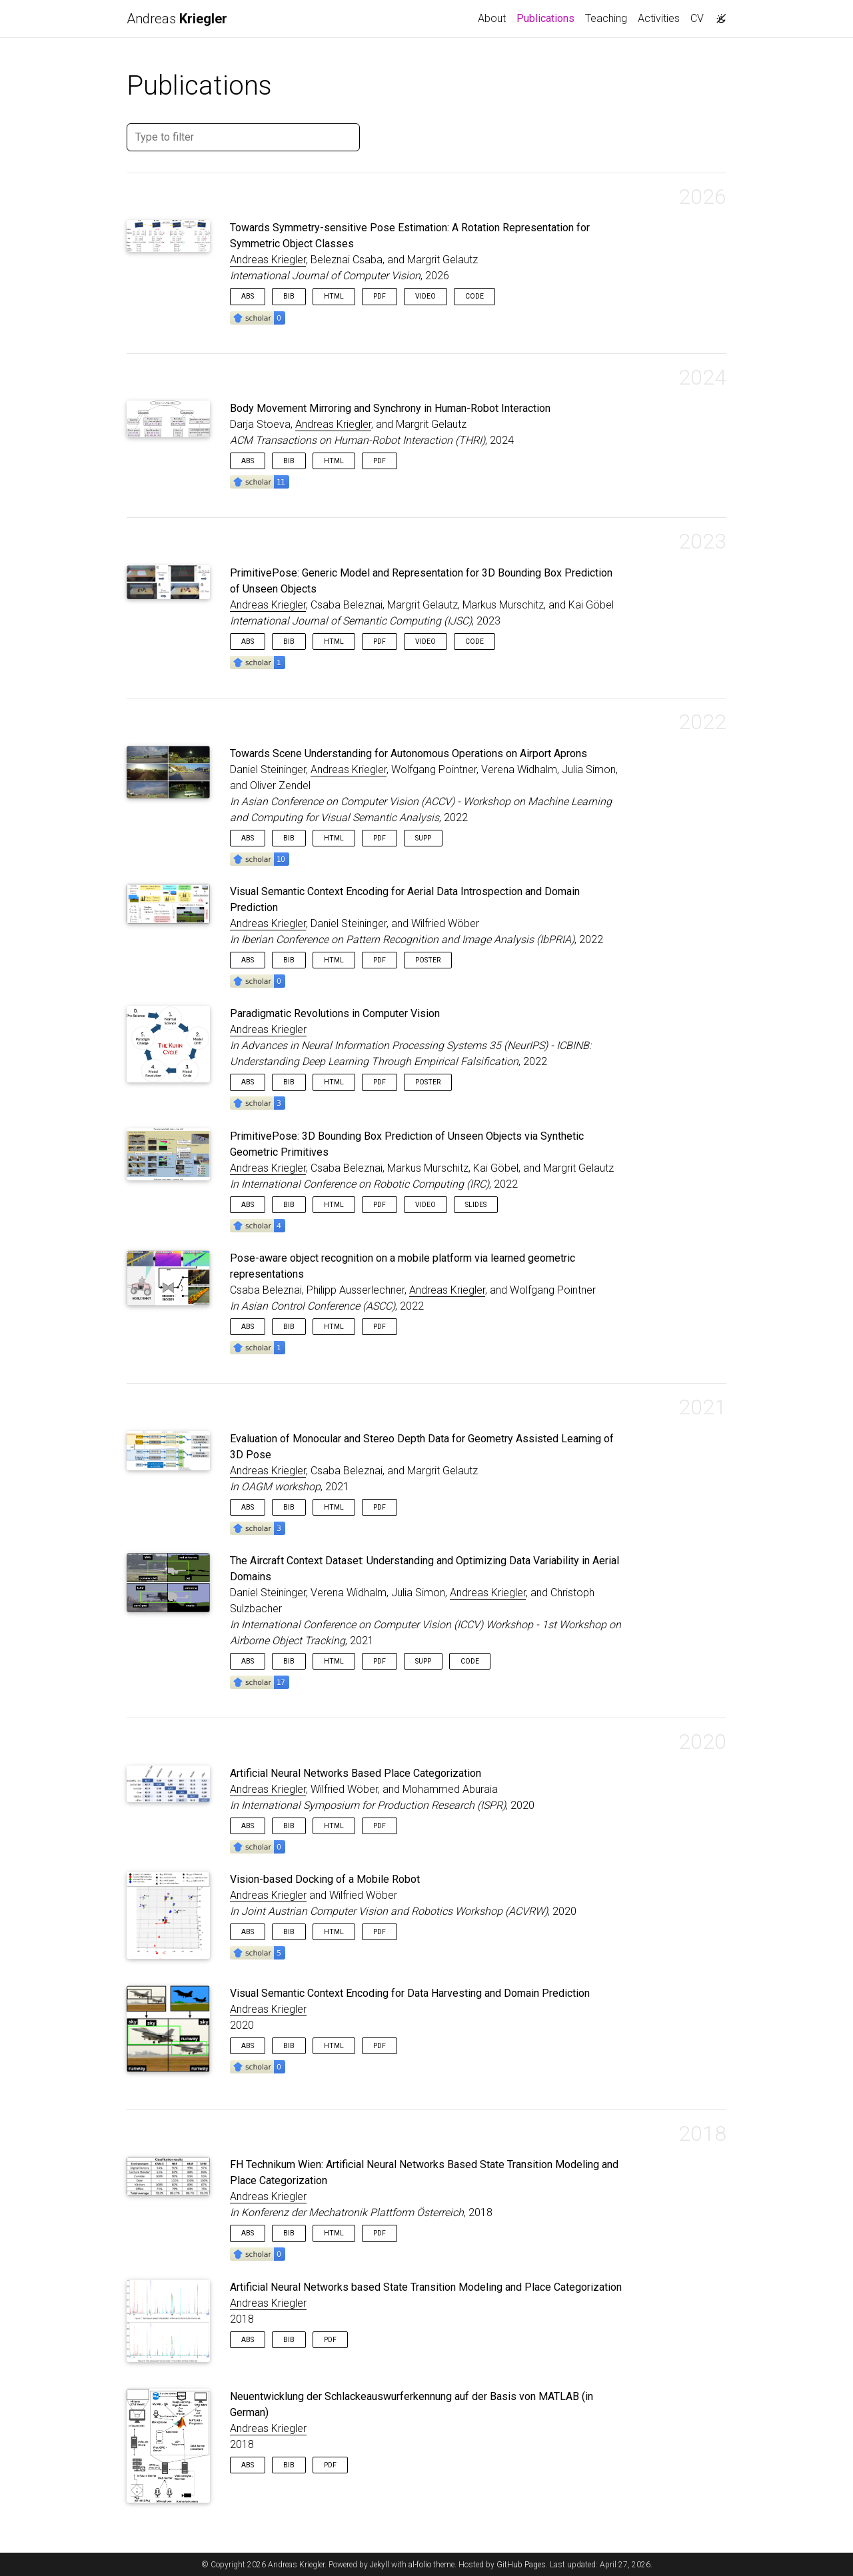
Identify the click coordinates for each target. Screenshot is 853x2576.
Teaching (606, 18)
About (492, 18)
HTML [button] (334, 296)
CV (697, 18)
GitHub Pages (521, 2564)
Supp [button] (423, 838)
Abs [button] (247, 296)
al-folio (420, 2564)
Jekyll (379, 2564)
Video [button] (425, 296)
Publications (548, 17)
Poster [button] (427, 960)
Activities (659, 18)
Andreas (177, 19)
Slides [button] (475, 1204)
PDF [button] (379, 296)
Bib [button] (289, 296)
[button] (257, 317)
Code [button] (474, 296)
